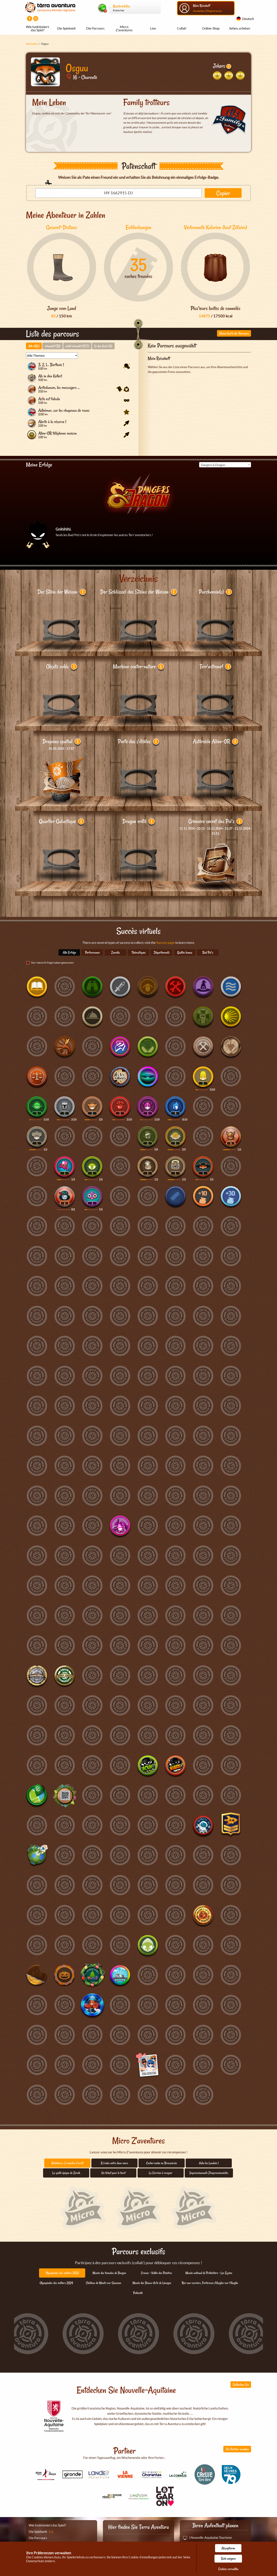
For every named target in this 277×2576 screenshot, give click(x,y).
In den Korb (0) (103, 346)
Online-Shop (210, 28)
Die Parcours (95, 28)
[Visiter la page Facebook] (29, 18)
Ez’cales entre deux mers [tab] (114, 2163)
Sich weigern (228, 2558)
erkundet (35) (52, 346)
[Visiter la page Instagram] (35, 18)
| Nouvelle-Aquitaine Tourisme (207, 2537)
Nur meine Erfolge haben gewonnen (52, 962)
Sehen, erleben (239, 28)
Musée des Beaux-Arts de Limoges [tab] (152, 2283)
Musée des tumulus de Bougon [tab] (109, 2273)
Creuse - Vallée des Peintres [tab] (156, 2273)
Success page (165, 942)
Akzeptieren (228, 2548)
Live (153, 28)
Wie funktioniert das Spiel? (37, 28)
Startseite (31, 43)
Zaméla (115, 952)
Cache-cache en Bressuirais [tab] (161, 2163)
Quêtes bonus (184, 952)
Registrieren (214, 10)
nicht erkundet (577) (77, 346)
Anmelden (199, 10)
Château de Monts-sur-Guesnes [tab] (103, 2283)
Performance (92, 952)
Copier (223, 193)
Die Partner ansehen (237, 2449)
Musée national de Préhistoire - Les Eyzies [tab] (208, 2273)
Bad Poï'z (207, 952)
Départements (161, 952)
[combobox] (225, 464)
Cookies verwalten (228, 2569)
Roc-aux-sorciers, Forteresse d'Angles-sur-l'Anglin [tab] (210, 2283)
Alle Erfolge (69, 952)
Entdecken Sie (241, 2384)
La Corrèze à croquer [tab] (160, 2173)
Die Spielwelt (66, 28)
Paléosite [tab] (138, 2293)
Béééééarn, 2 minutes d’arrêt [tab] (67, 2163)
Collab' (182, 28)
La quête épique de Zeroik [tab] (66, 2173)
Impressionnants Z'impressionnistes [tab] (208, 2173)
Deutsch (248, 19)
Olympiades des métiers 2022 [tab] (62, 2273)
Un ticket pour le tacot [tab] (113, 2173)
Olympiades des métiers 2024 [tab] (56, 2283)
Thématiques (139, 952)
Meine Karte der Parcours (234, 333)
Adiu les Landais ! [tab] (209, 2163)
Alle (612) (33, 346)
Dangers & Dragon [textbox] (213, 465)
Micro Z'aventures (124, 28)
